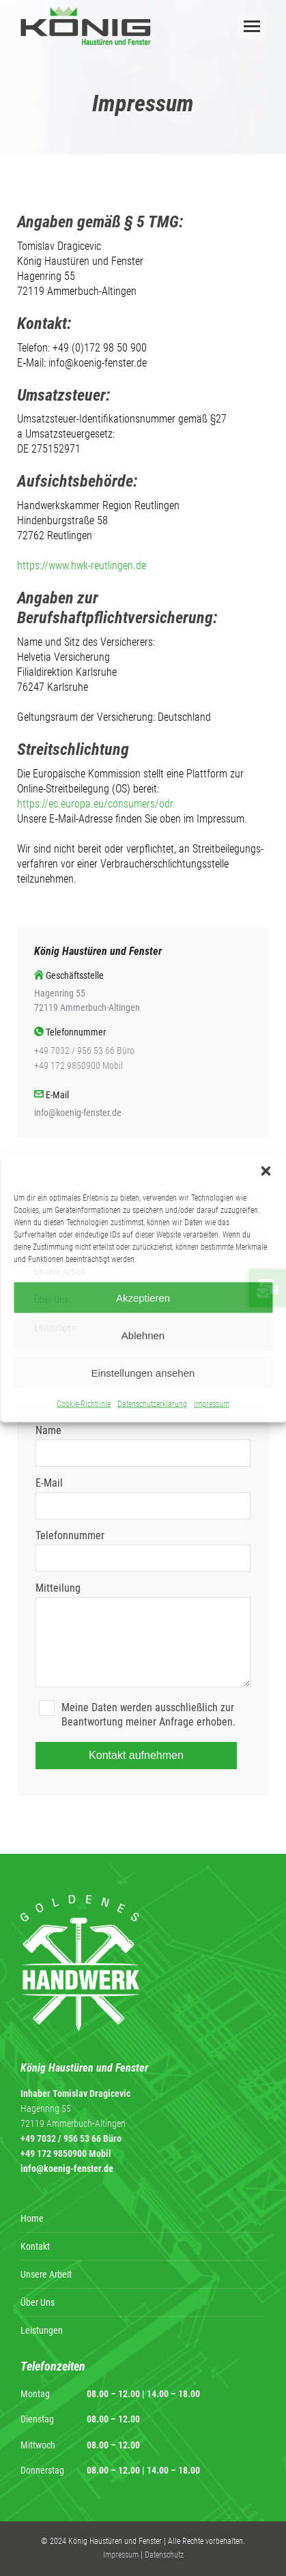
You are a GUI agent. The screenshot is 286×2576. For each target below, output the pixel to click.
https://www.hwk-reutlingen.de (81, 565)
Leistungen (41, 2330)
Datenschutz (164, 2555)
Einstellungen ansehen (143, 1372)
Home (32, 2218)
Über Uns (37, 2302)
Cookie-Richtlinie (84, 1404)
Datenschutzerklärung (152, 1404)
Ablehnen (143, 1335)
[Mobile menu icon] (252, 26)
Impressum (211, 1404)
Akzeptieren (143, 1297)
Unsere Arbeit (46, 2274)
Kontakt (35, 2246)
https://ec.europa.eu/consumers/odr (95, 803)
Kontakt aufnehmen (136, 1755)
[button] (265, 1171)
